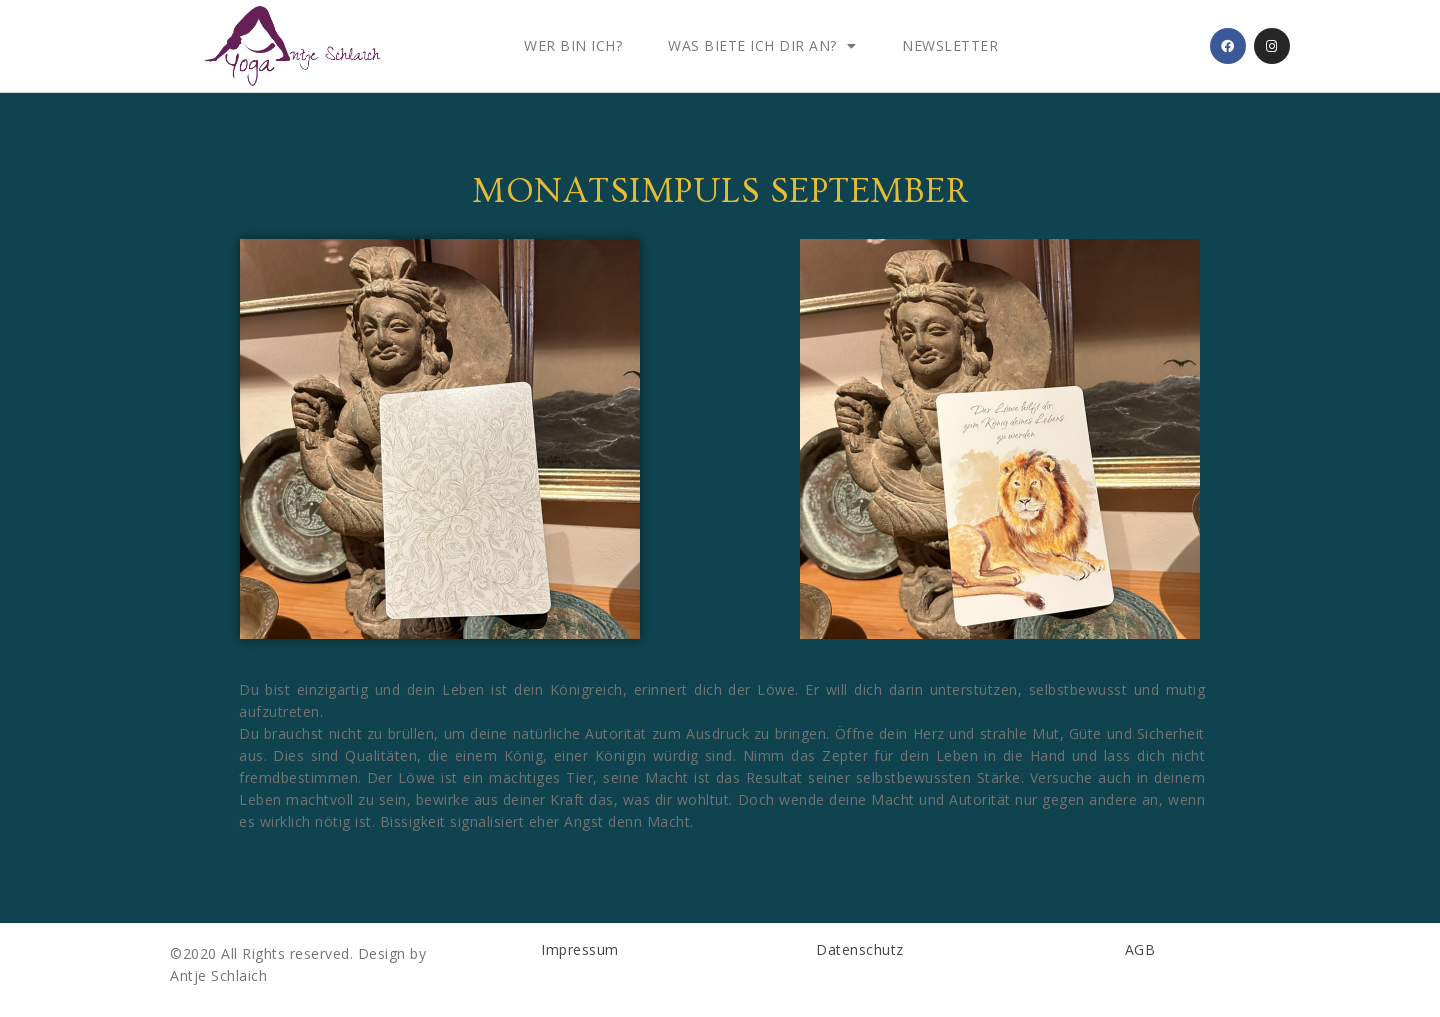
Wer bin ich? (573, 45)
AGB (1140, 949)
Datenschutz (860, 949)
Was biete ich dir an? (762, 46)
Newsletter (950, 45)
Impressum (580, 949)
